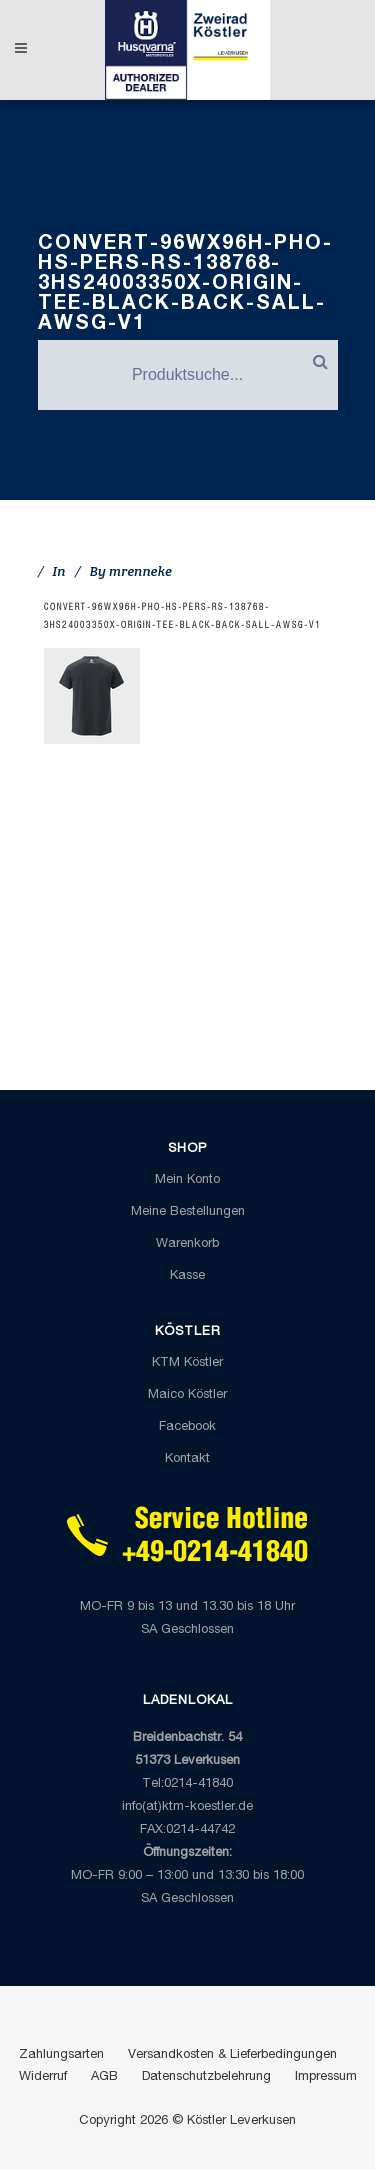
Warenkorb (187, 1244)
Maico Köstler (187, 1395)
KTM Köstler (187, 1363)
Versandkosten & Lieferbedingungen (232, 2055)
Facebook (187, 1427)
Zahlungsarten (61, 2055)
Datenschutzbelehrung (206, 2077)
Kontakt (187, 1459)
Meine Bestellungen (188, 1212)
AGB (104, 2077)
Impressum (326, 2077)
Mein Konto (187, 1180)
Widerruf (43, 2077)
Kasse (187, 1276)
